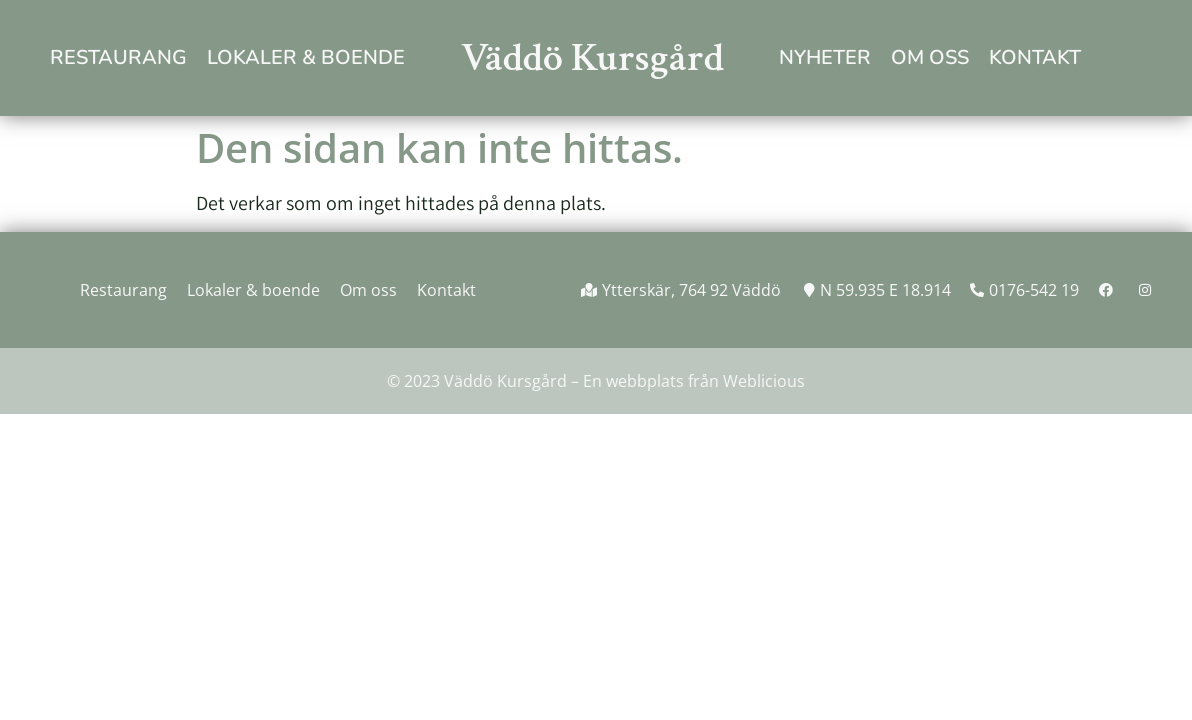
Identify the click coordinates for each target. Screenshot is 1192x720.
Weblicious (764, 381)
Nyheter (825, 57)
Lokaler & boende (306, 57)
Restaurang (118, 57)
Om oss (930, 57)
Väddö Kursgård (592, 58)
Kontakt (1035, 57)
